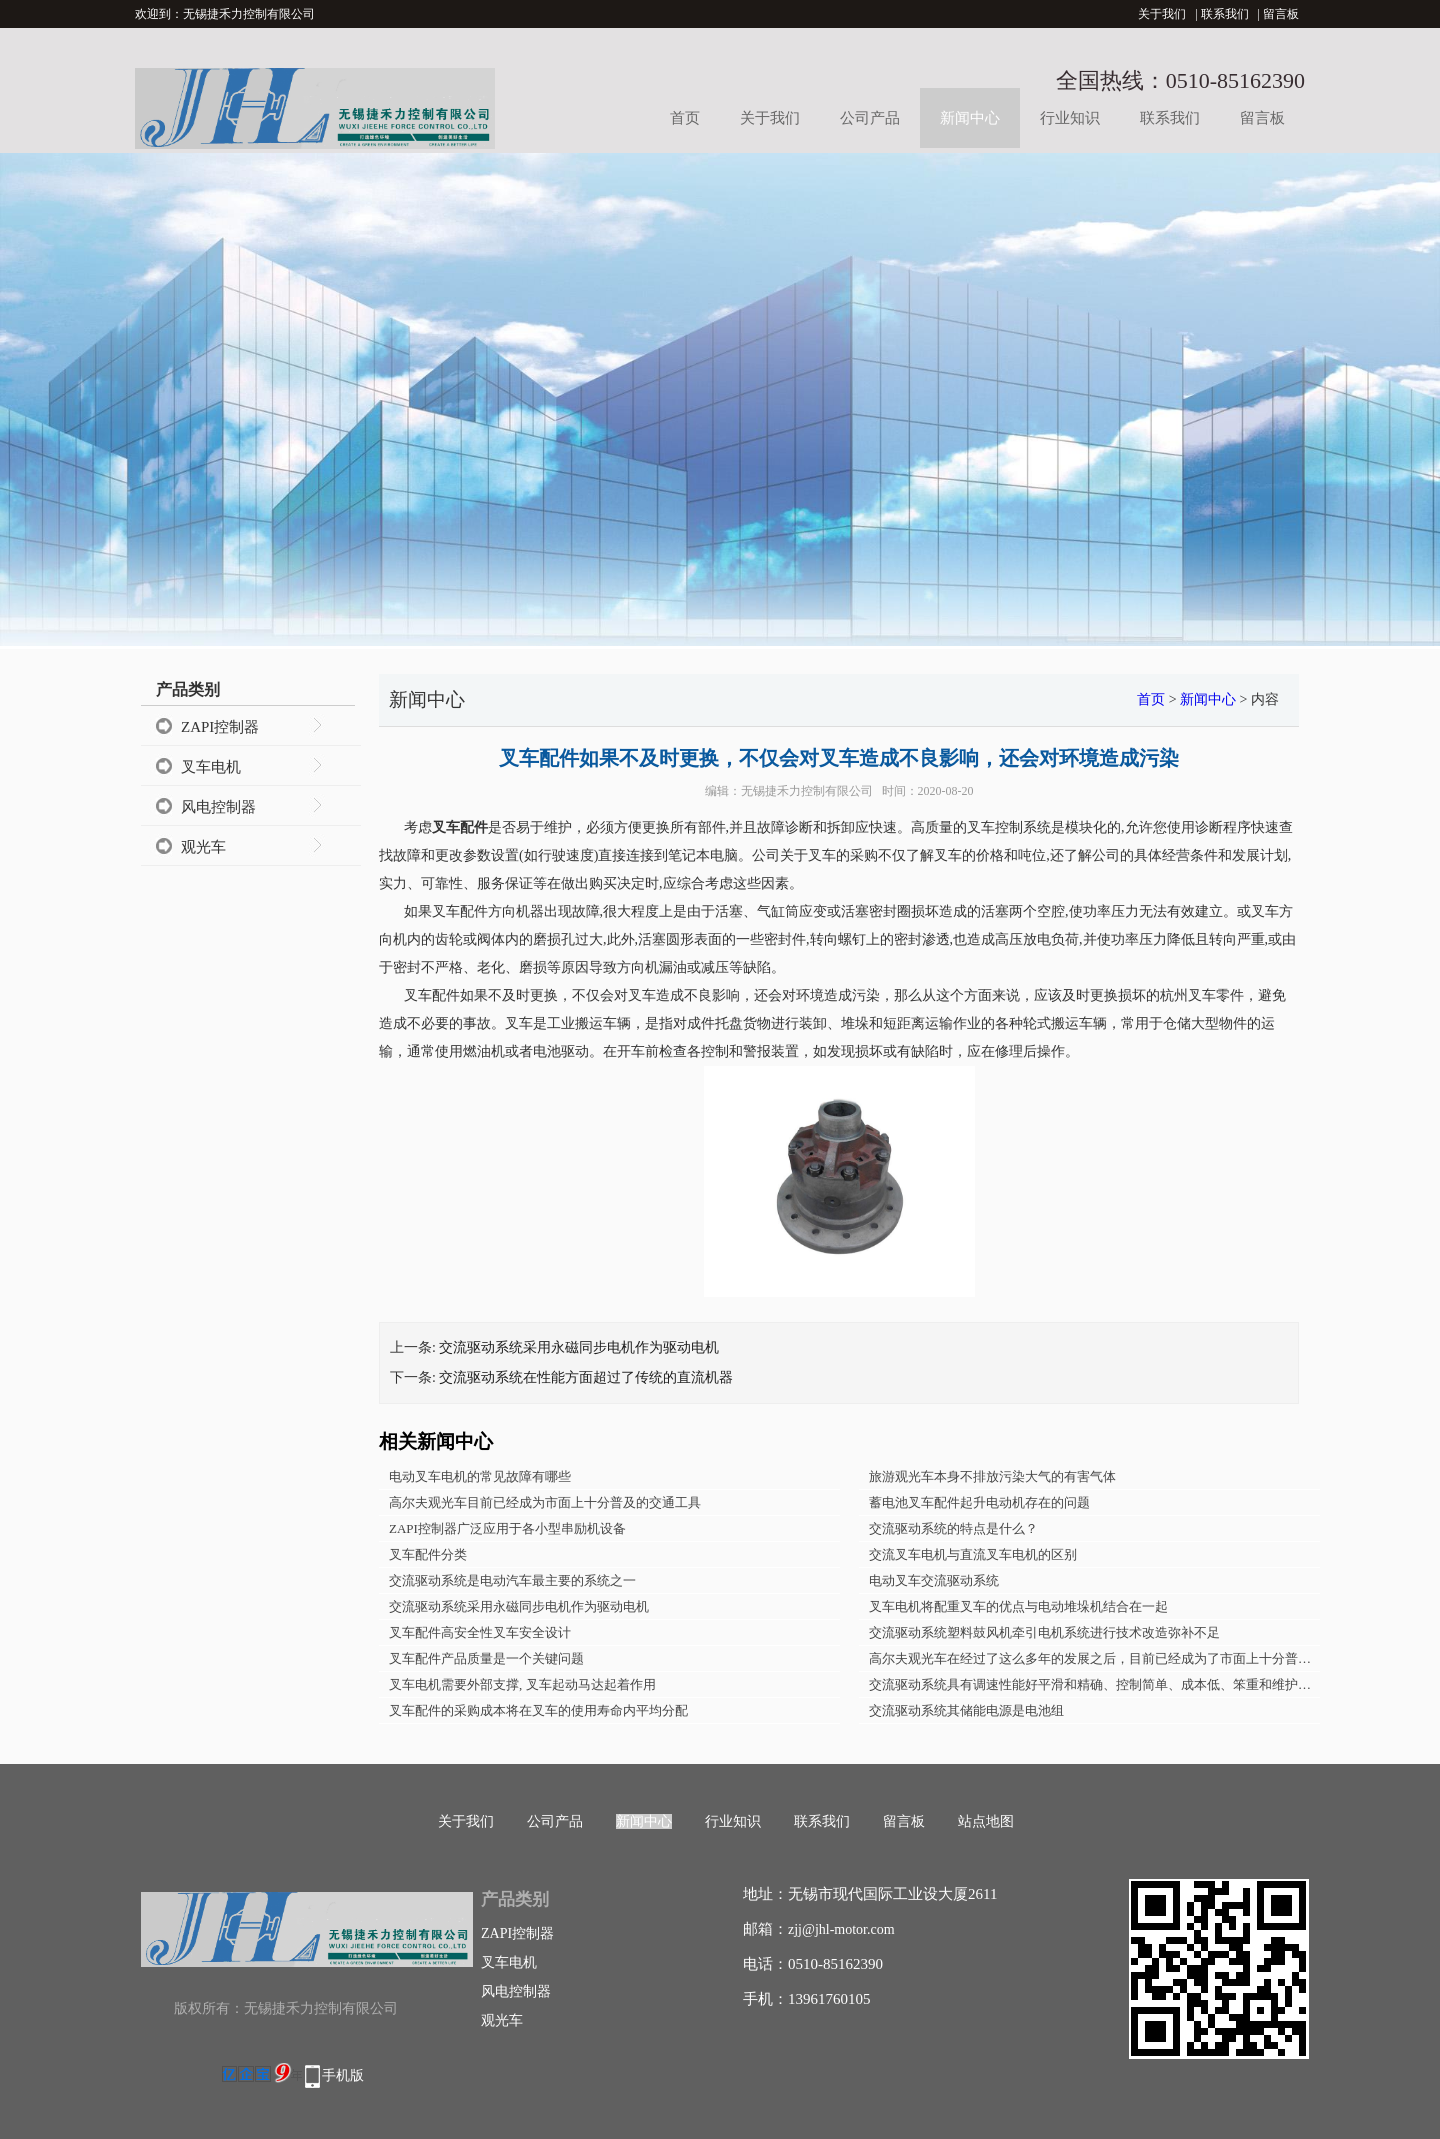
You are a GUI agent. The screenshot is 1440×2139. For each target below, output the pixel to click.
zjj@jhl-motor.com (841, 1929)
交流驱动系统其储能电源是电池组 (966, 1710)
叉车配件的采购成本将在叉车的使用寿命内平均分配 (538, 1710)
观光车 (203, 847)
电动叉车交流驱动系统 (934, 1580)
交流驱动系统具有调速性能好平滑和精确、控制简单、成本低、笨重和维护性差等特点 (1094, 1684)
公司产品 (870, 118)
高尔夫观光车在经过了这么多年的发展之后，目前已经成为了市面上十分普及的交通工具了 (1094, 1658)
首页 (685, 118)
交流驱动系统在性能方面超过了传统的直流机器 (586, 1377)
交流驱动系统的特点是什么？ (953, 1528)
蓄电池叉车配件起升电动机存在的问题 (979, 1502)
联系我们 (1225, 14)
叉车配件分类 (428, 1554)
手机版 (343, 2075)
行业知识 (1070, 118)
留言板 (1281, 14)
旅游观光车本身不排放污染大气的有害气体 (992, 1476)
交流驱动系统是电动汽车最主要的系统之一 (512, 1580)
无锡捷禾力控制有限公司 (807, 791)
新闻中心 (970, 118)
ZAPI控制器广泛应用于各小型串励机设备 (507, 1528)
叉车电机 (211, 767)
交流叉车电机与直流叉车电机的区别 (973, 1554)
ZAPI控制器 (220, 727)
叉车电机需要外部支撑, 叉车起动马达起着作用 (522, 1684)
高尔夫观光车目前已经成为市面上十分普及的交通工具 (545, 1502)
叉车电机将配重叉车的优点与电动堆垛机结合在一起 (1018, 1606)
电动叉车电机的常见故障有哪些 (480, 1476)
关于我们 (1162, 14)
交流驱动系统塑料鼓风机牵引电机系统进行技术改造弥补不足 (1044, 1632)
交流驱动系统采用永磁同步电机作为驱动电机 (579, 1347)
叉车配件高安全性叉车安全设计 (480, 1632)
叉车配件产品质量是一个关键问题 (486, 1658)
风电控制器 (218, 807)
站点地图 (986, 1821)
